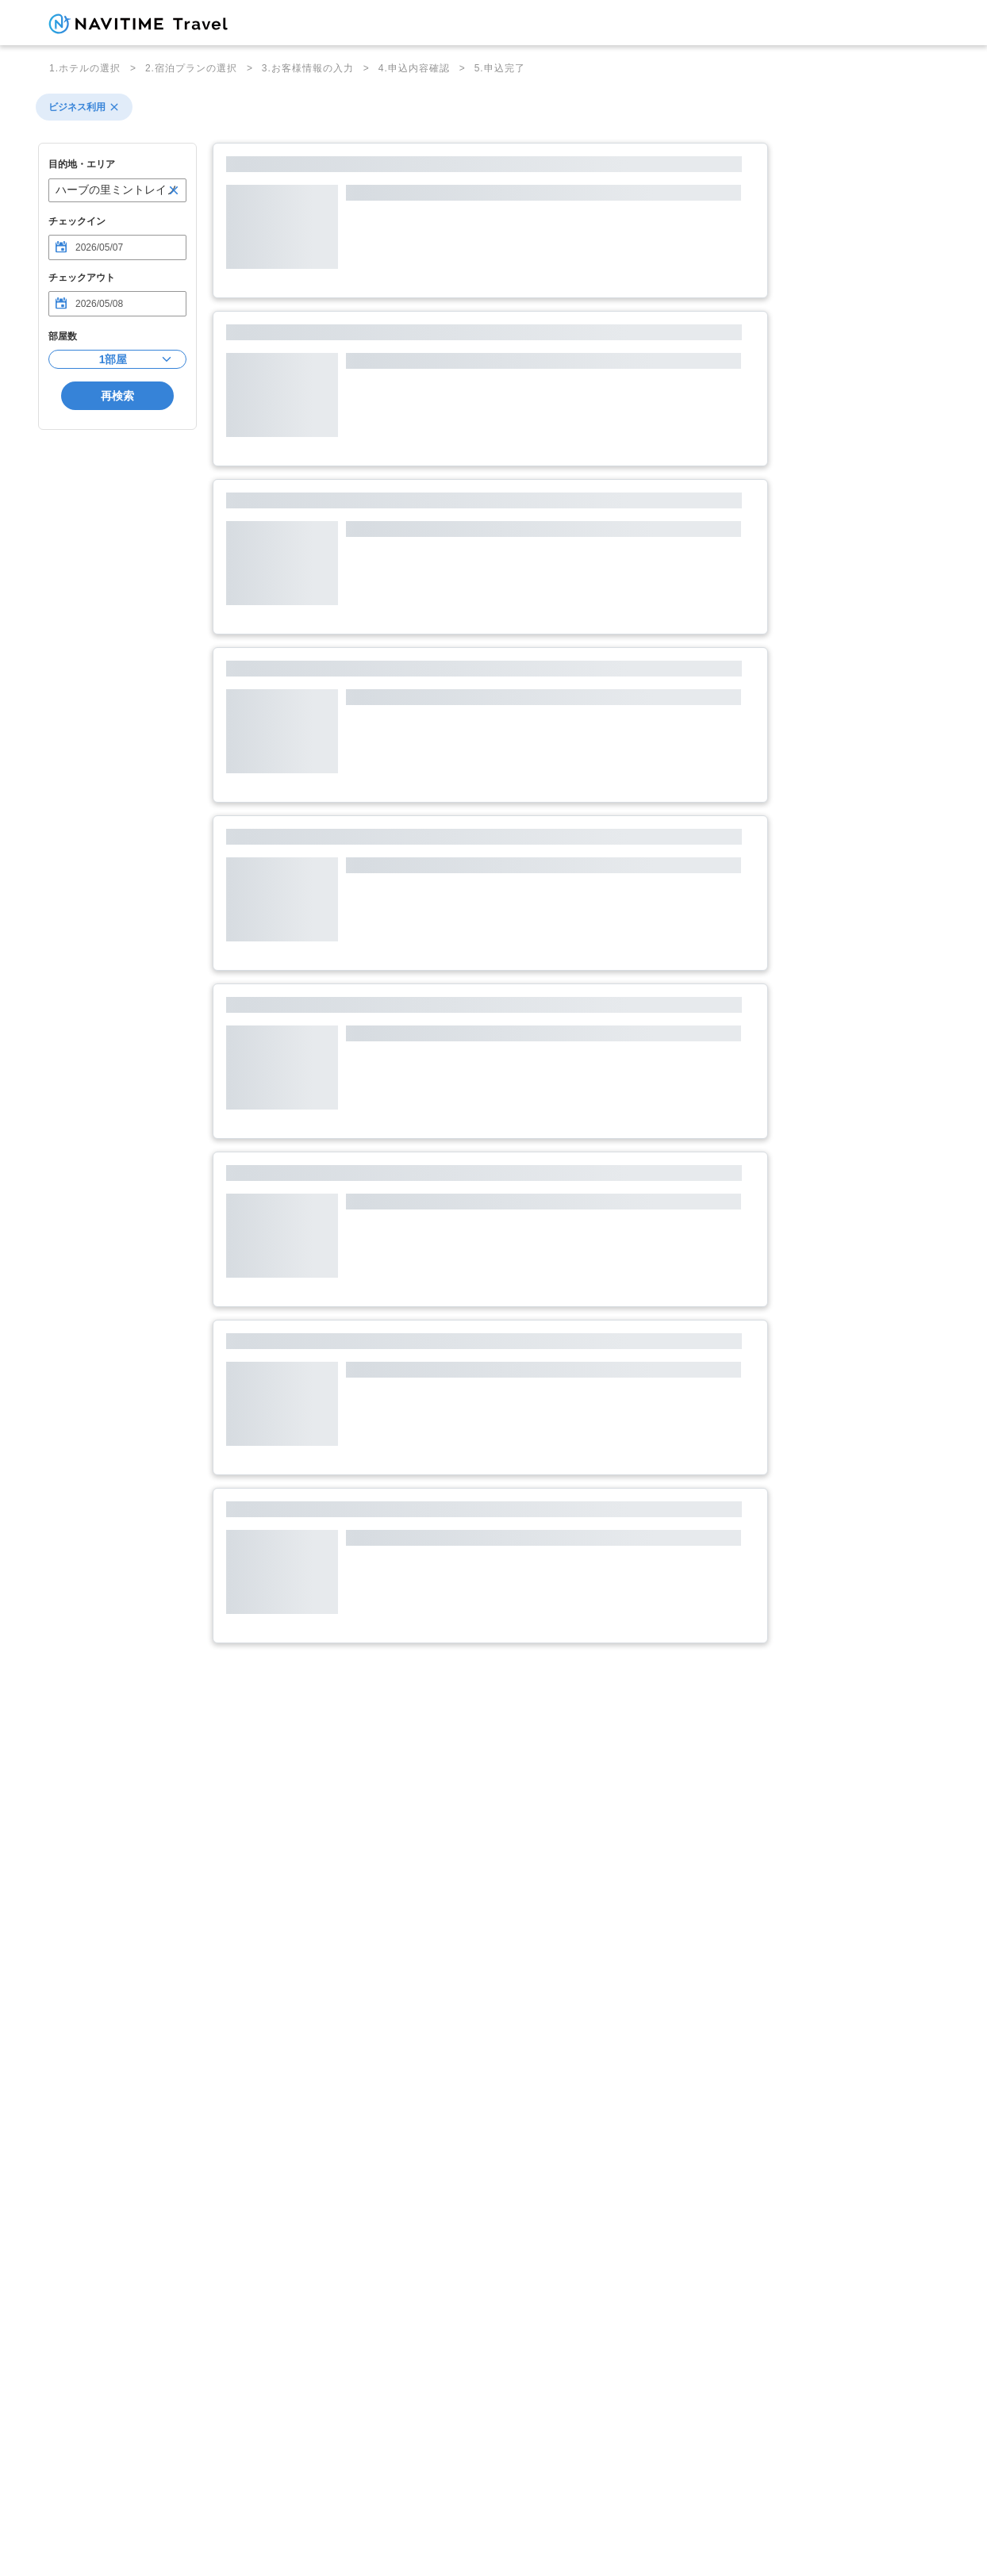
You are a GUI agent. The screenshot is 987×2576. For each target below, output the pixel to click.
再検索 (117, 395)
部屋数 (62, 336)
